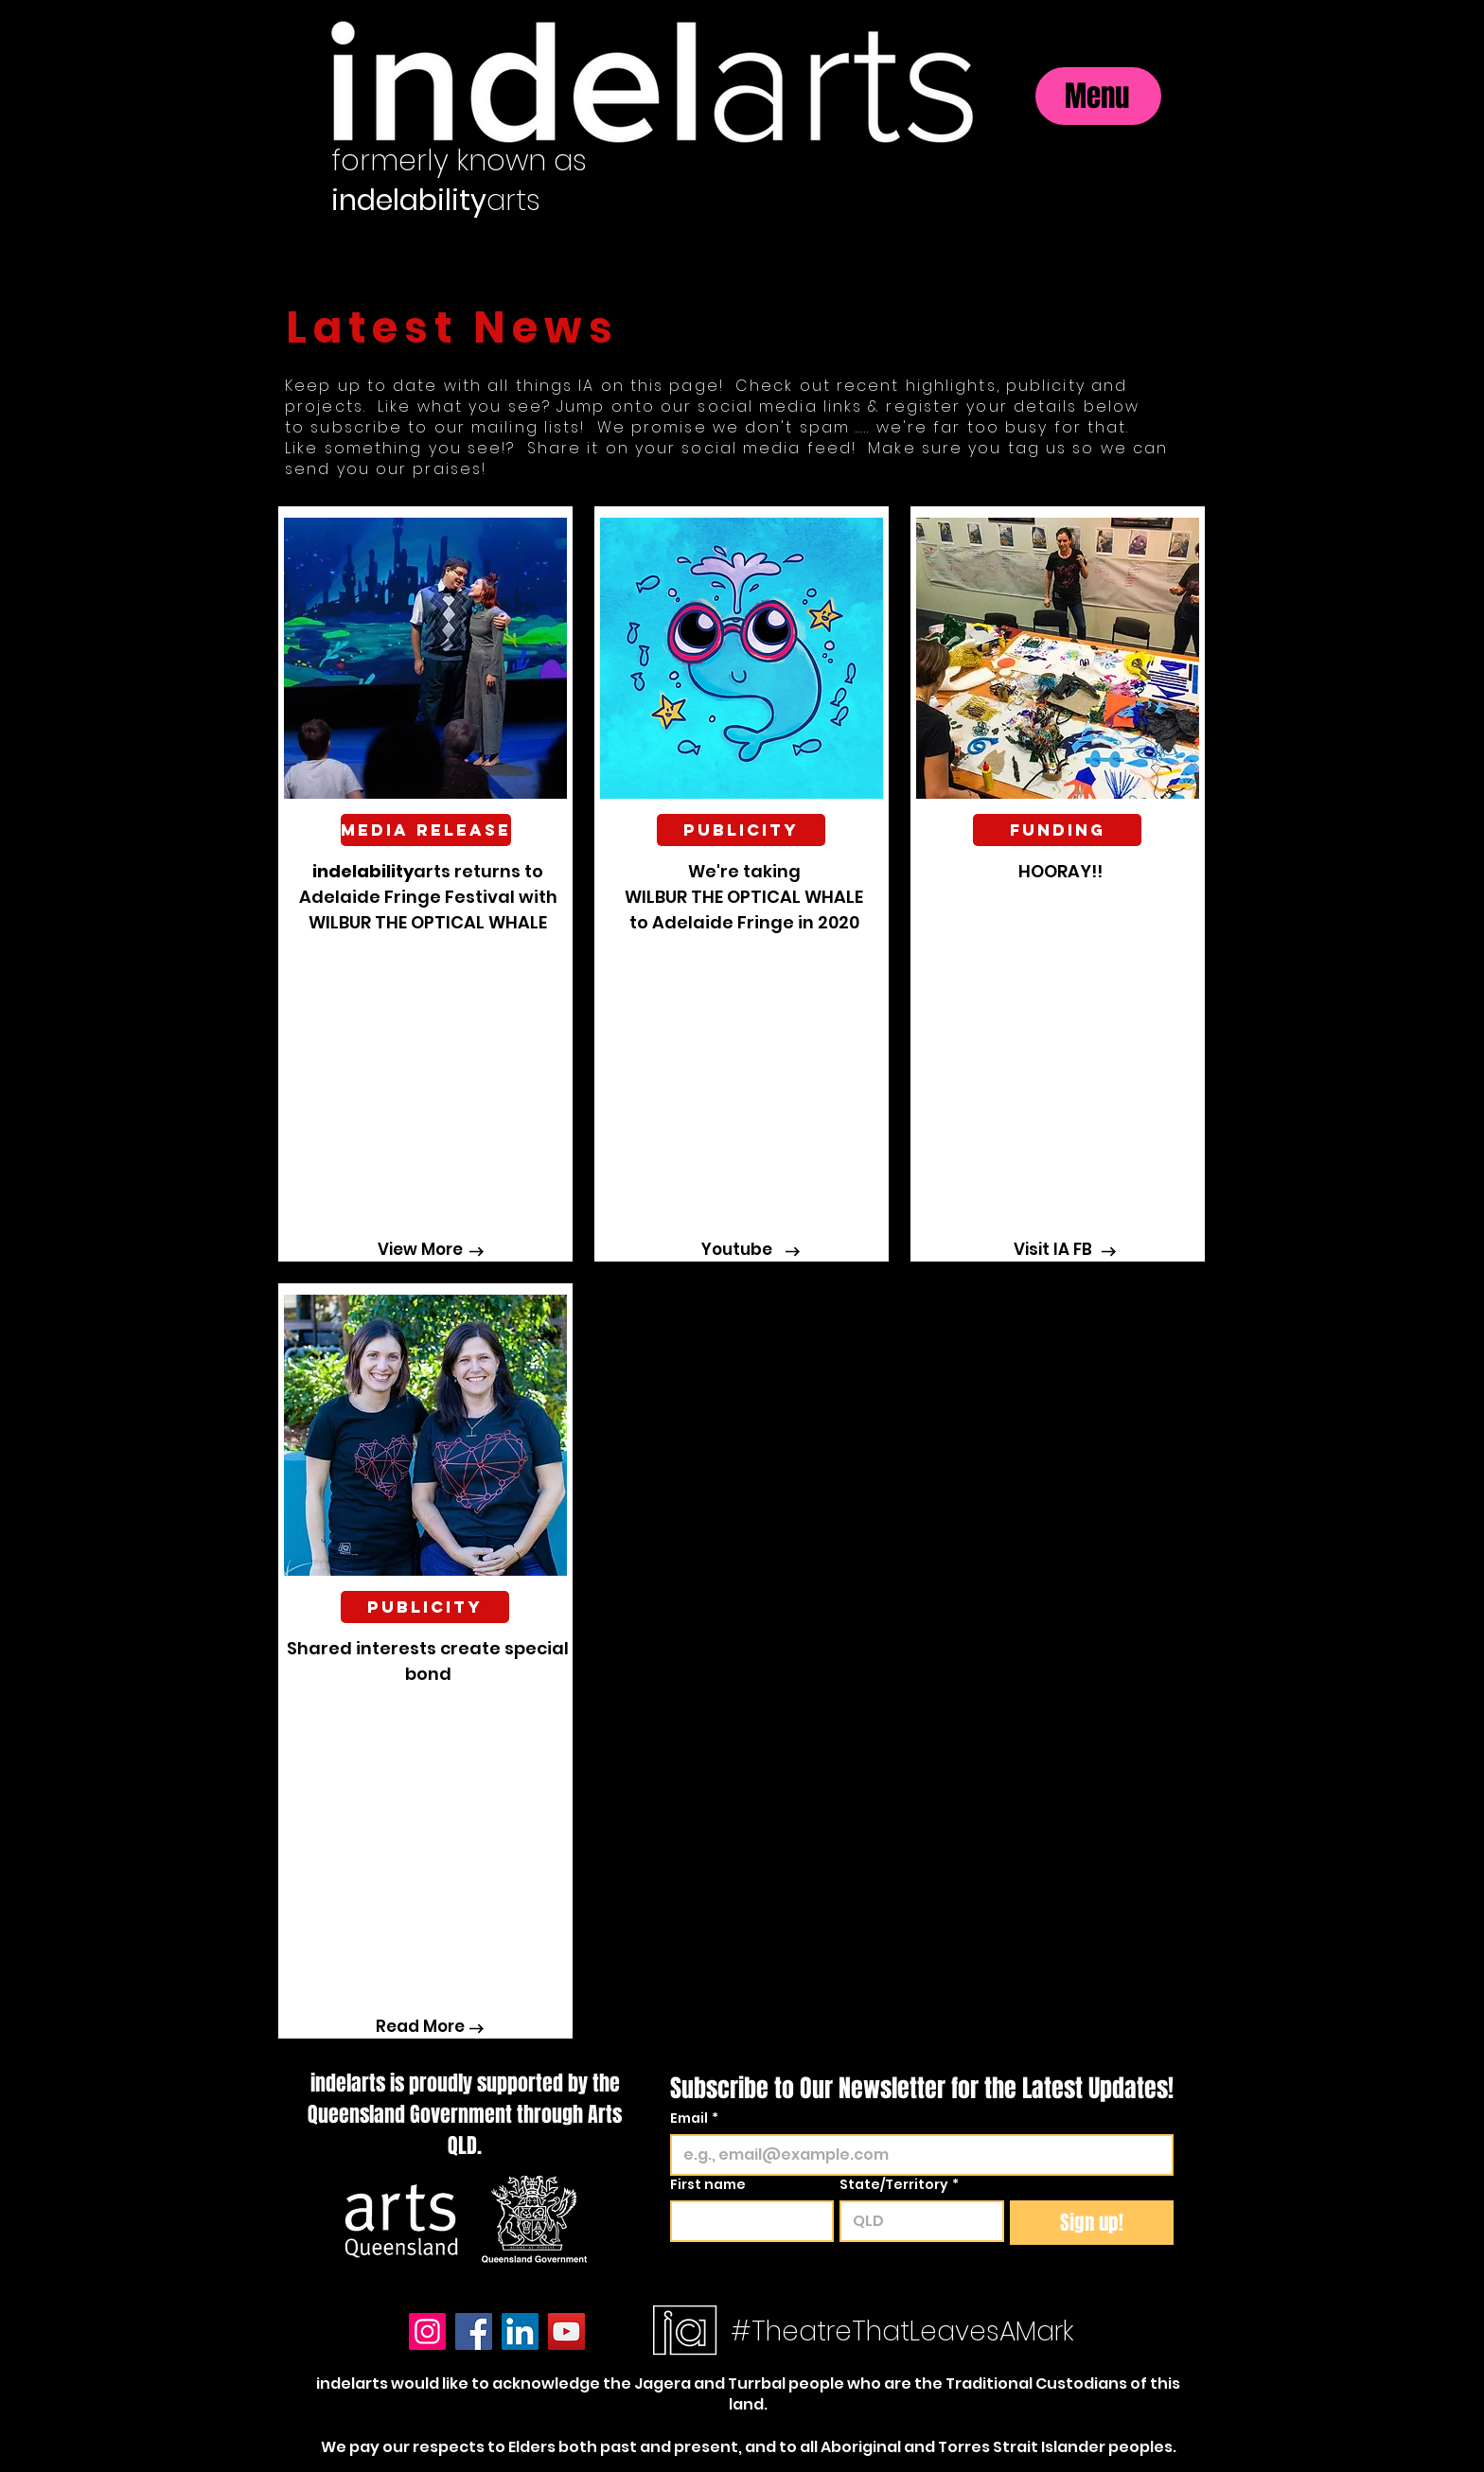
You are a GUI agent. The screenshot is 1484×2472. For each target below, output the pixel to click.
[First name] (746, 2221)
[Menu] (1098, 96)
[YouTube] (566, 2331)
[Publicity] (425, 1607)
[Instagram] (427, 2331)
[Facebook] (473, 2331)
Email (694, 2118)
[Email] (916, 2155)
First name (708, 2185)
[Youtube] (736, 1250)
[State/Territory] (915, 2221)
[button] (425, 830)
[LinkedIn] (520, 2331)
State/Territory (899, 2185)
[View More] (420, 1250)
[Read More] (420, 2027)
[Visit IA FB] (1052, 1250)
